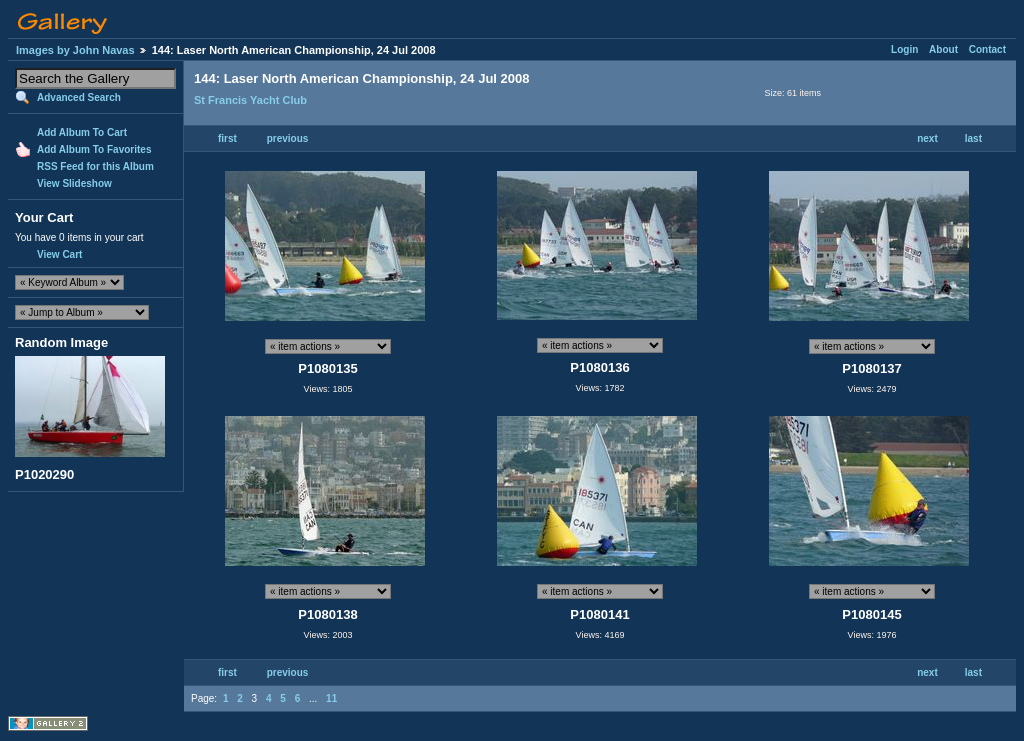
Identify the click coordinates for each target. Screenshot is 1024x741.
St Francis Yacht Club (250, 100)
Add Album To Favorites (94, 149)
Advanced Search (79, 97)
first (227, 138)
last (973, 138)
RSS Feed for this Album (95, 166)
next (927, 138)
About (943, 49)
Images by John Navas (75, 50)
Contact (987, 49)
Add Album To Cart (82, 132)
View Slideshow (74, 183)
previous (288, 138)
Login (904, 49)
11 (331, 698)
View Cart (59, 254)
